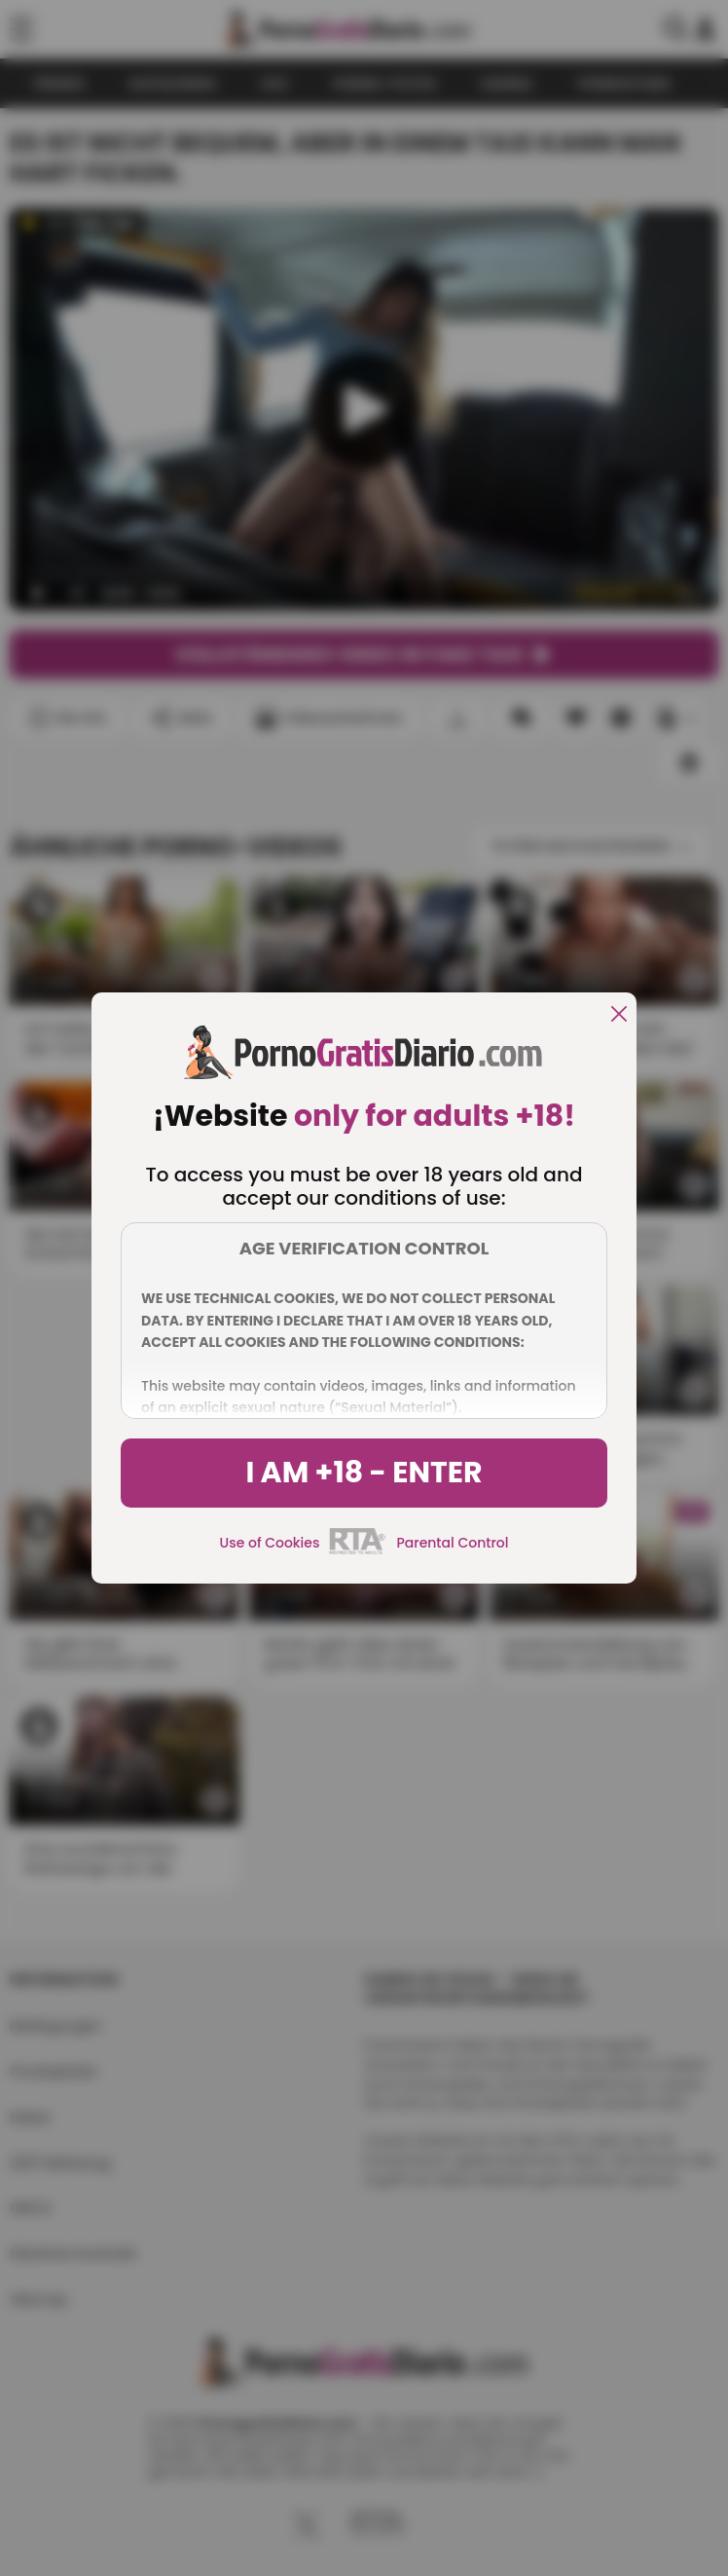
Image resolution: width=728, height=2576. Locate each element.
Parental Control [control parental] (452, 1542)
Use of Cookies (270, 1542)
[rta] (357, 1551)
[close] (619, 1015)
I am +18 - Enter (363, 1472)
